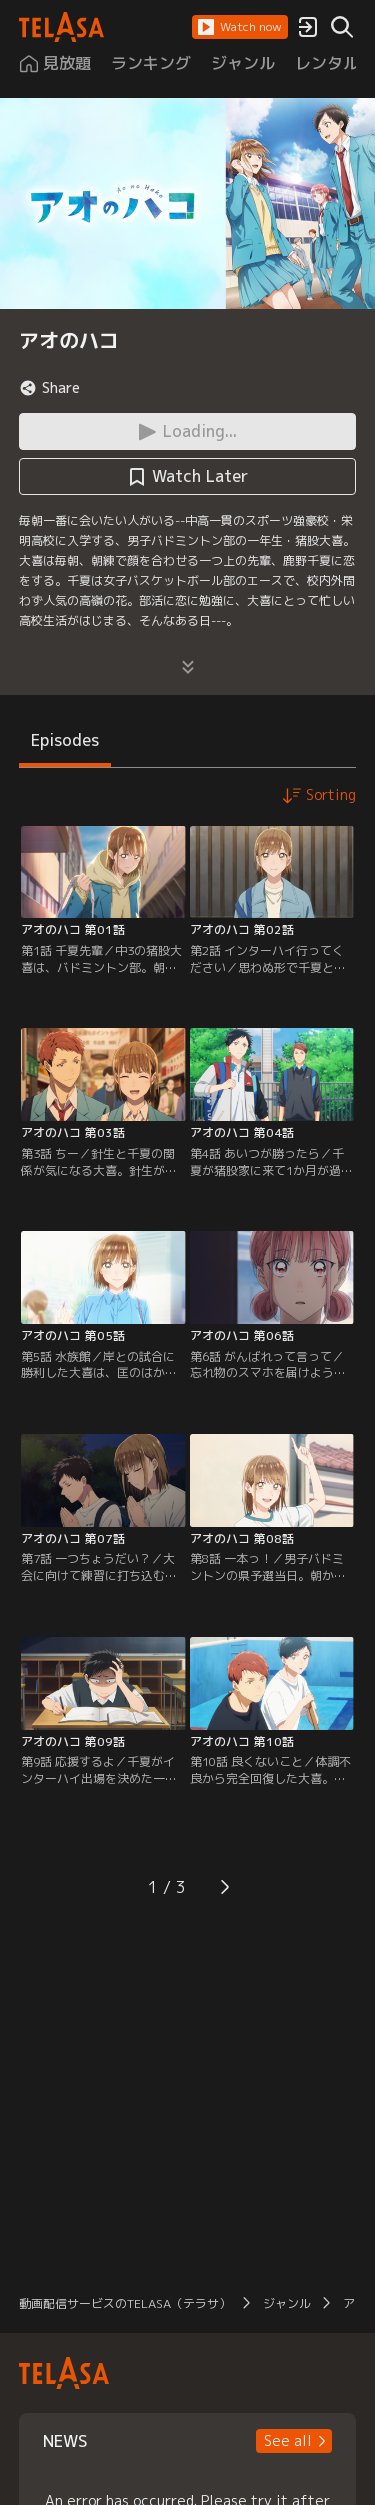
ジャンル (287, 2303)
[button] (240, 27)
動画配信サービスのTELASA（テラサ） (125, 2303)
